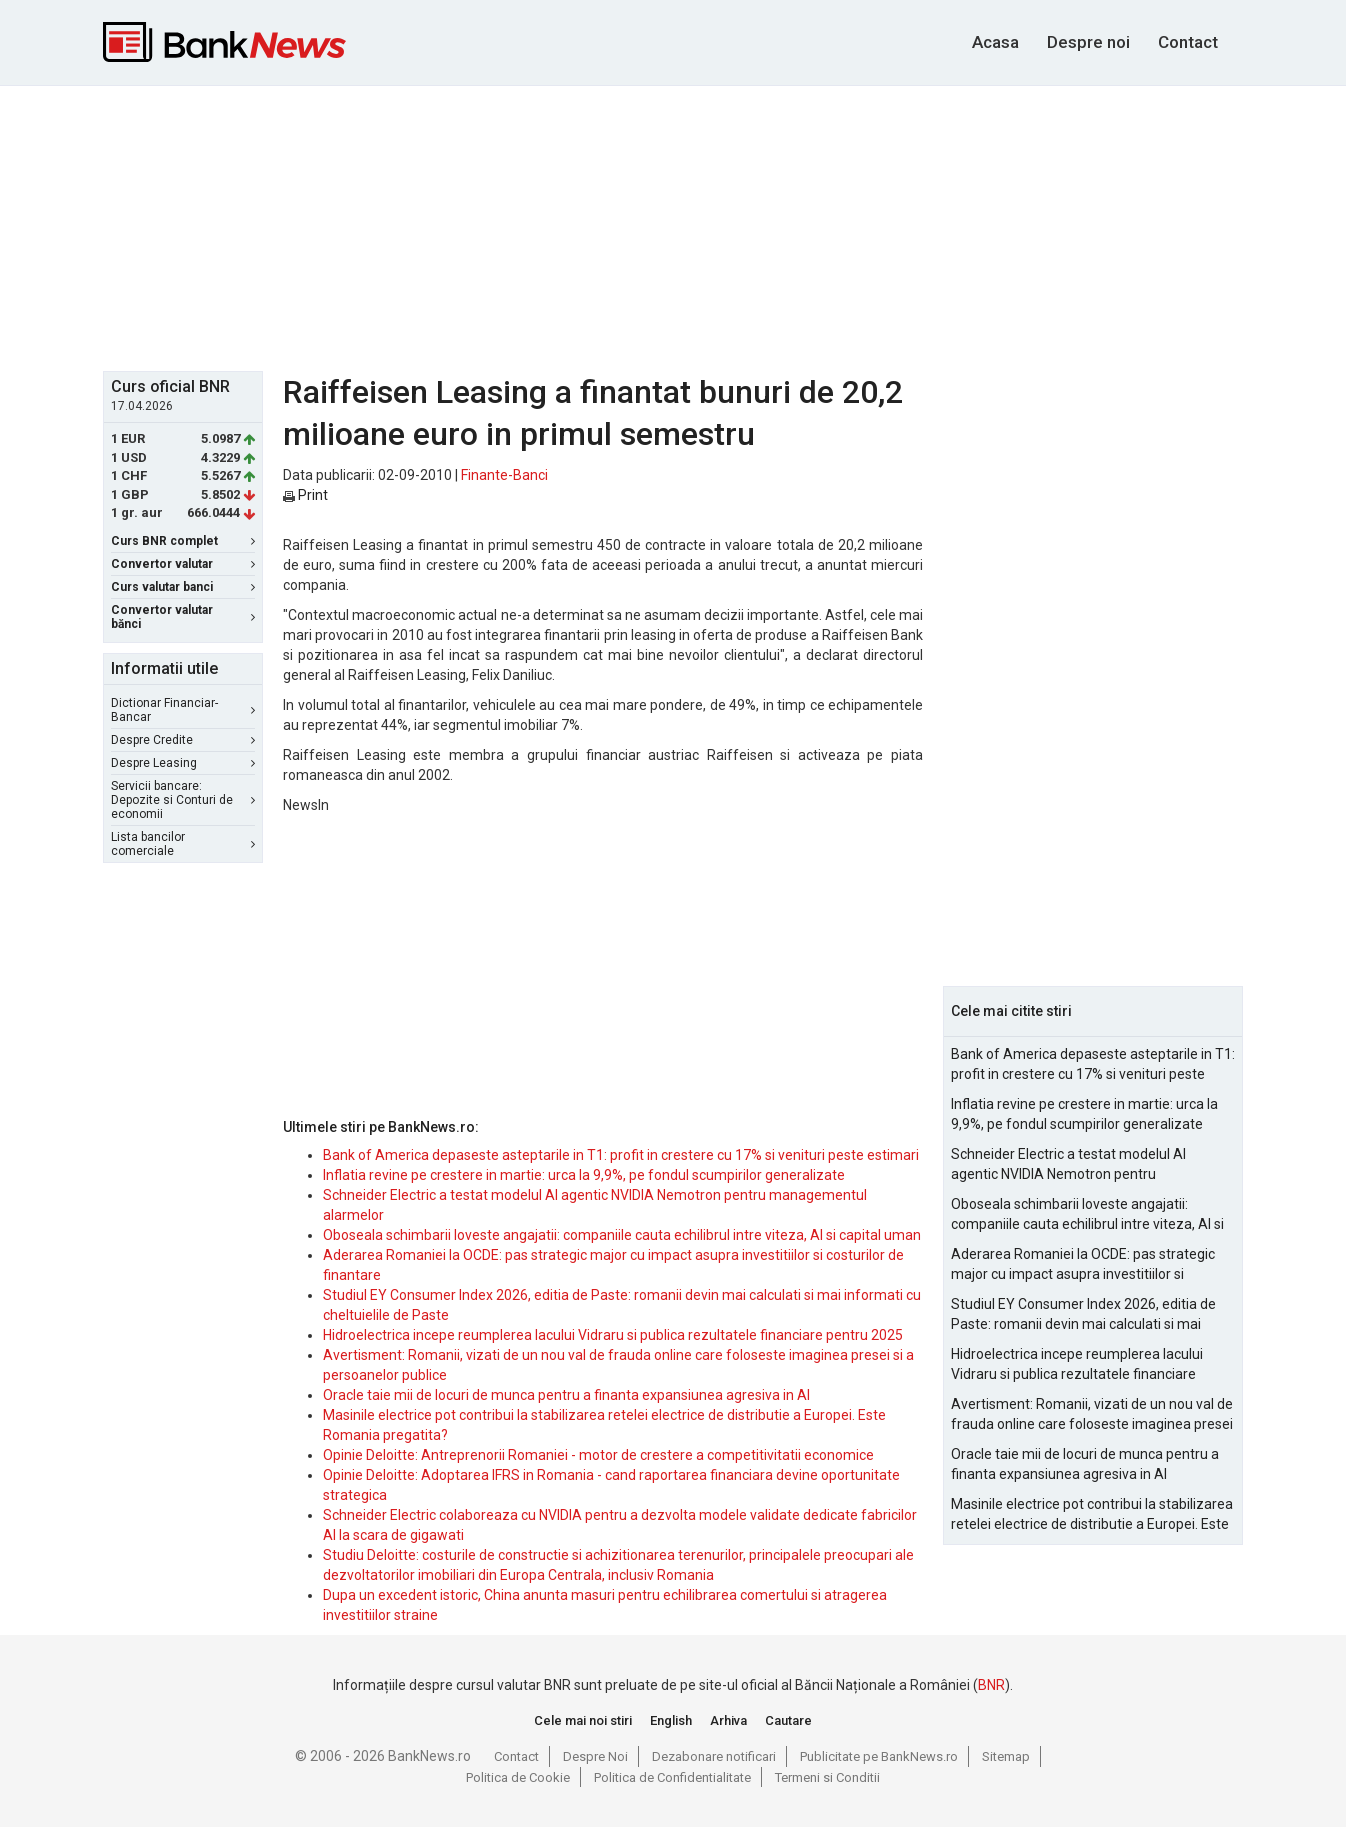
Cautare (788, 1720)
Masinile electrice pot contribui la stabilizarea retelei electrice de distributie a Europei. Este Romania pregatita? (1092, 1515)
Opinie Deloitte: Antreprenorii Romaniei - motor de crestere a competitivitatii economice (598, 1455)
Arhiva (728, 1720)
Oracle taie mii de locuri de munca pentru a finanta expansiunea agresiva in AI (566, 1395)
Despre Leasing (183, 763)
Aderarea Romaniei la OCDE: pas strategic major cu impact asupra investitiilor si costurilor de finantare (1083, 1265)
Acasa (995, 42)
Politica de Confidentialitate (672, 1777)
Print (305, 495)
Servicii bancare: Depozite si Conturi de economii (183, 800)
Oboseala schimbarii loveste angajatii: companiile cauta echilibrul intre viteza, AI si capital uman (622, 1235)
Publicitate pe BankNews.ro (879, 1756)
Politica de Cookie (518, 1777)
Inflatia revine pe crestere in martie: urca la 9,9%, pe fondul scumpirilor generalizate (584, 1175)
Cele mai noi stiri (583, 1720)
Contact (1188, 42)
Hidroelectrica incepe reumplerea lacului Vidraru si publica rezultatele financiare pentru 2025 (613, 1335)
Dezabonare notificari (714, 1756)
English (671, 1720)
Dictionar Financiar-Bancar (183, 710)
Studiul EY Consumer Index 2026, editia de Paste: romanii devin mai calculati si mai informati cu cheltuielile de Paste (1083, 1315)
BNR (991, 1685)
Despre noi (1088, 42)
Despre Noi (595, 1756)
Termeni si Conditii (827, 1777)
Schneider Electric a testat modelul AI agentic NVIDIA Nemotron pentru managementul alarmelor (1068, 1165)
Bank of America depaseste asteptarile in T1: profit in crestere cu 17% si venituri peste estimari (621, 1155)
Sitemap (1006, 1756)
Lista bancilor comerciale (183, 844)
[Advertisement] (673, 226)
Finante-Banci (504, 475)
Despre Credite (183, 740)
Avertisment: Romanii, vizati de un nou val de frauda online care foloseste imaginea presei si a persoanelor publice (1092, 1415)
